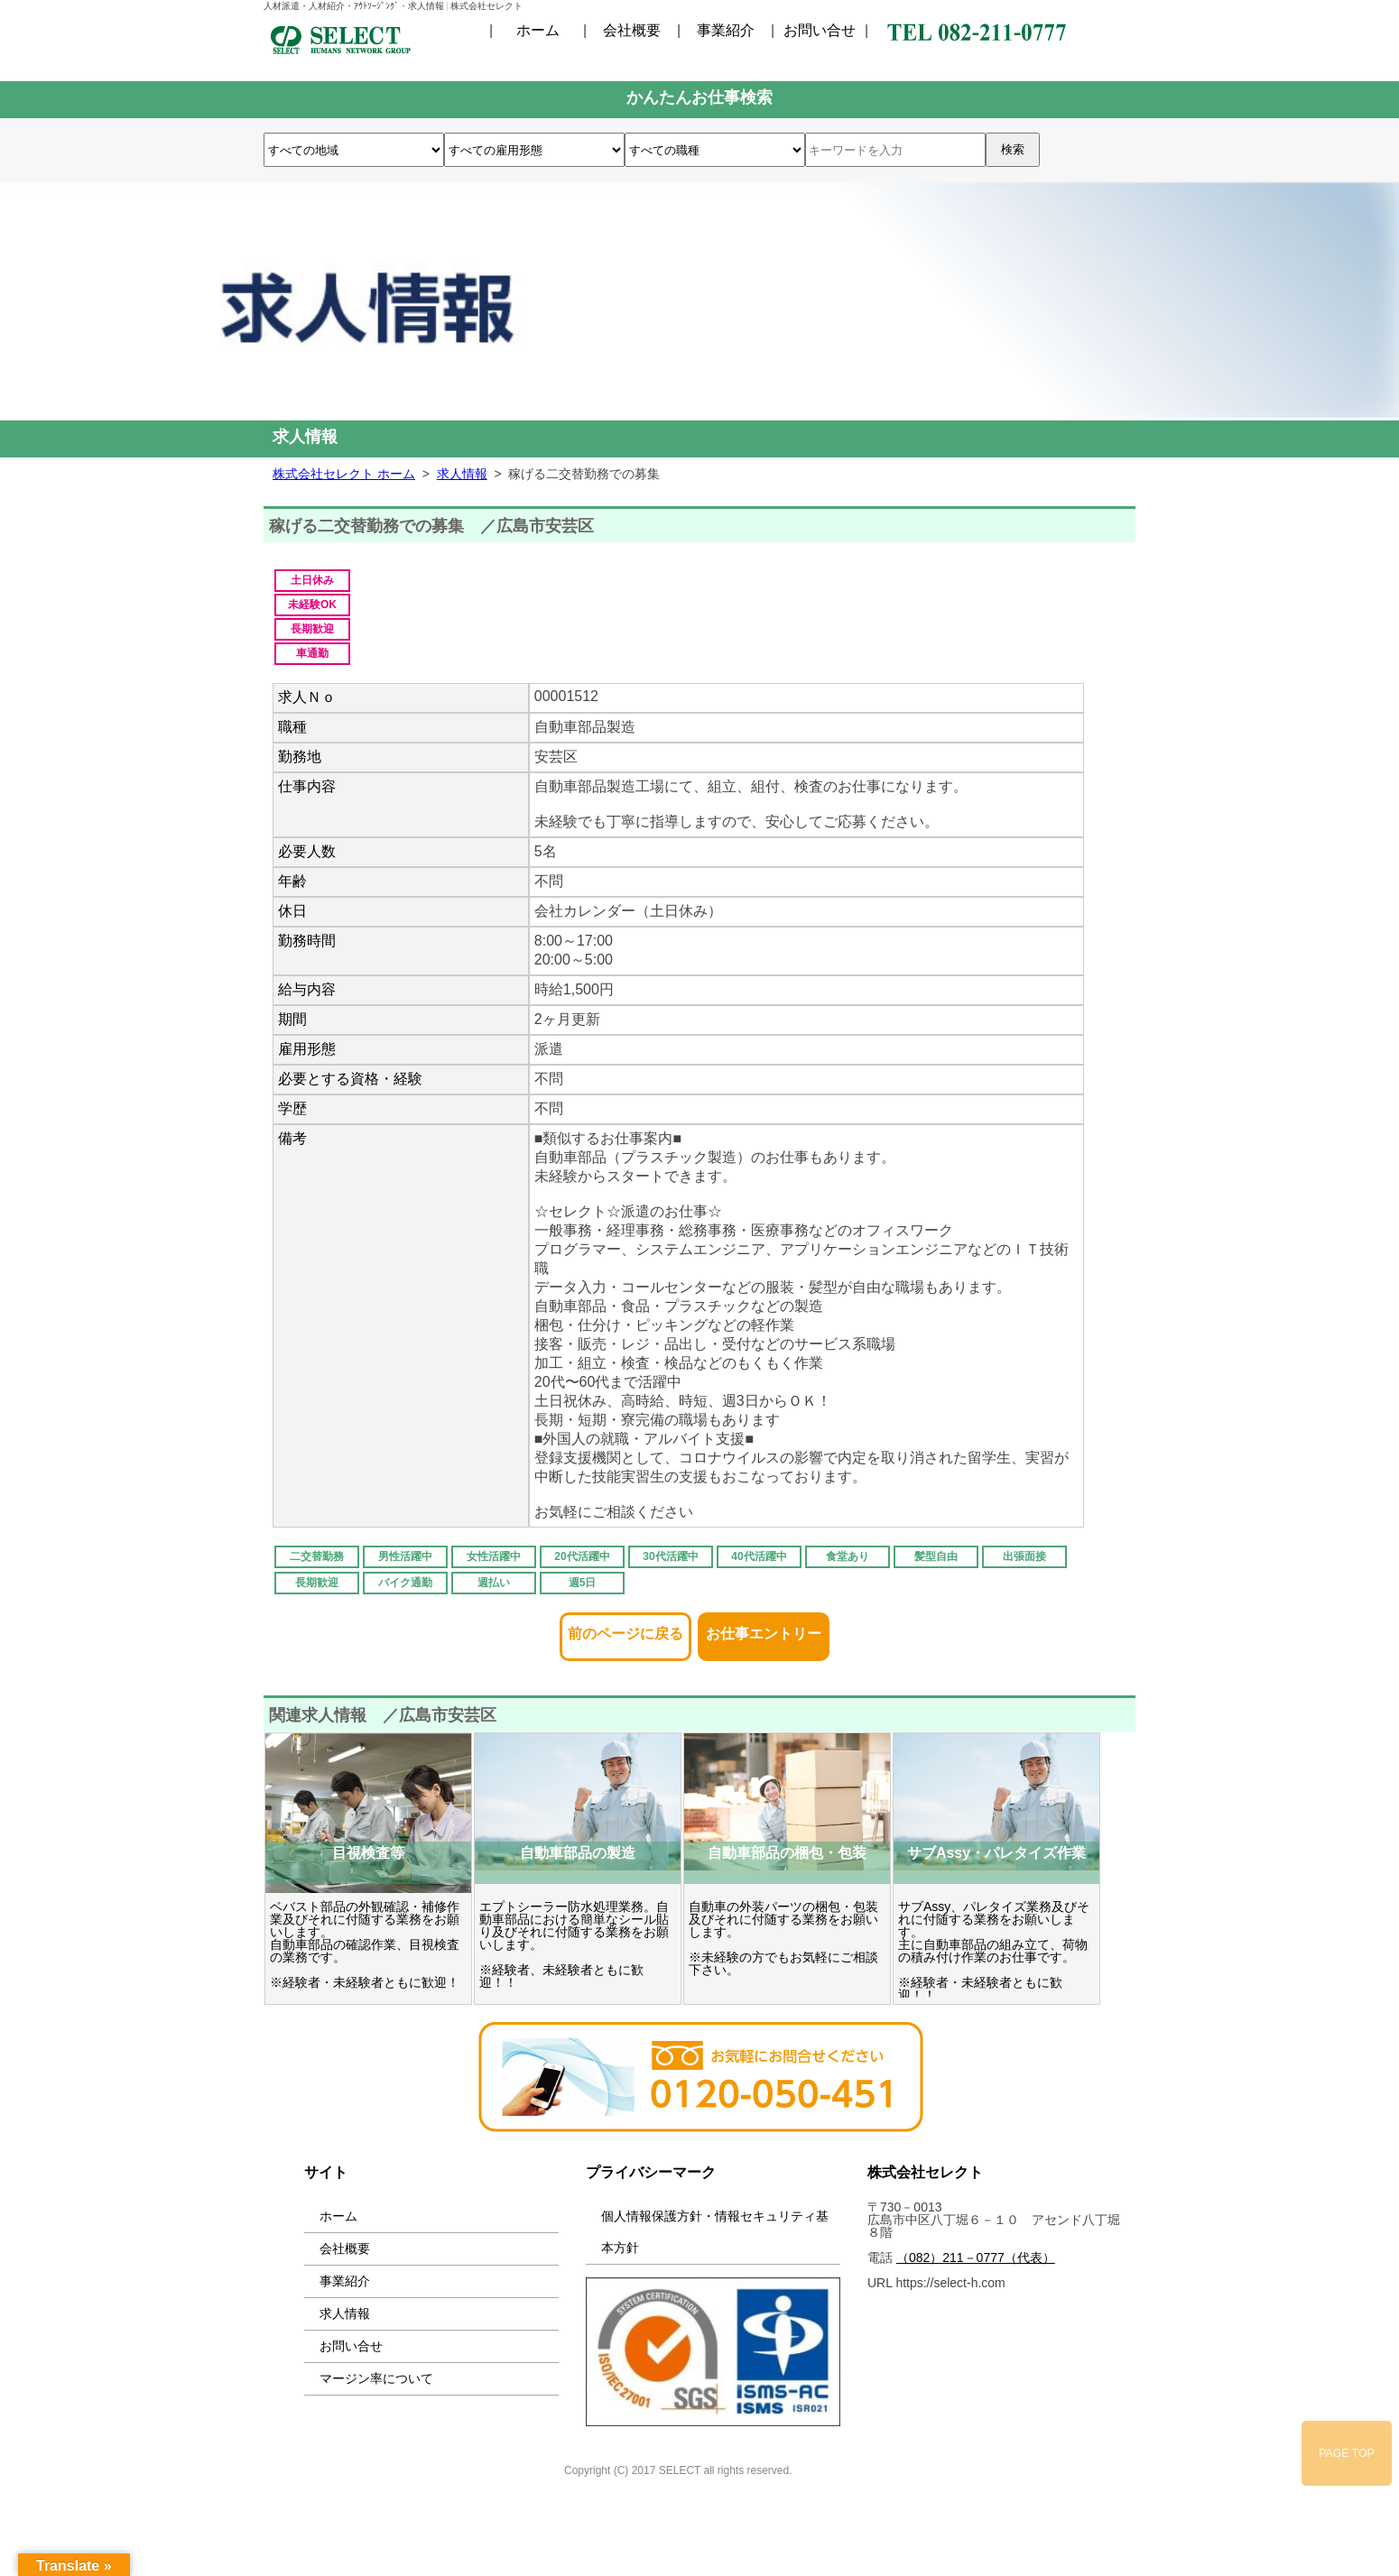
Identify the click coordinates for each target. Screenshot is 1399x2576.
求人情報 (345, 2313)
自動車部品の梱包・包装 (787, 1852)
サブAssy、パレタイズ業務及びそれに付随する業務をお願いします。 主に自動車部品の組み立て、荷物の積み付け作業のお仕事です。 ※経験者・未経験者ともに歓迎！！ (993, 1950)
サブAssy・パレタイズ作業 (996, 1852)
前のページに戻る (625, 1628)
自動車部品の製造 (577, 1852)
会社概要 (632, 30)
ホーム (538, 30)
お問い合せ (819, 30)
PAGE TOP (1347, 2453)
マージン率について (376, 2378)
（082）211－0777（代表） (975, 2257)
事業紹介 (726, 30)
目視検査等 (368, 1852)
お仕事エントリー (763, 1628)
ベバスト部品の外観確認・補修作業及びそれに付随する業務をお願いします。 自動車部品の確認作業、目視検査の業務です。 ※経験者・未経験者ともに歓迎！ (364, 1944)
